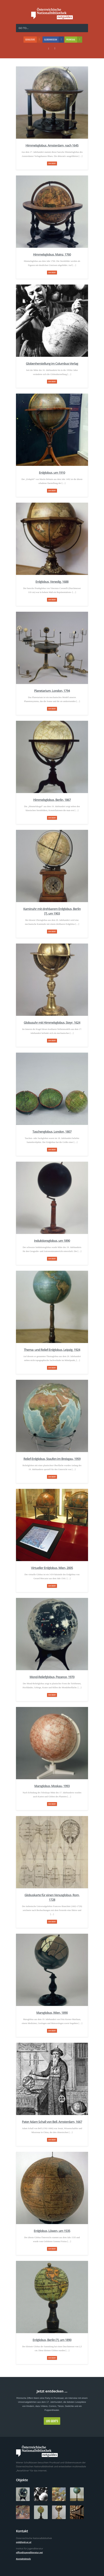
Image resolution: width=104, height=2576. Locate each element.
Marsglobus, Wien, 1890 (52, 2013)
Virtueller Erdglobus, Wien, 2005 (52, 1568)
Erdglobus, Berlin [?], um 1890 (52, 2340)
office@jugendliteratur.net (29, 2552)
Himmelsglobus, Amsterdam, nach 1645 (52, 145)
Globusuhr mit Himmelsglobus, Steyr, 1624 (52, 1022)
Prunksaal (74, 39)
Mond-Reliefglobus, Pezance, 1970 (52, 1677)
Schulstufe (33, 39)
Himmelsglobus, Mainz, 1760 (52, 254)
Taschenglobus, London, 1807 (52, 1131)
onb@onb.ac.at (23, 2542)
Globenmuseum (54, 39)
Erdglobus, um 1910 (52, 472)
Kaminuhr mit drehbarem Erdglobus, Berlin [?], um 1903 (52, 911)
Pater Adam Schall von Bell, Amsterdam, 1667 (52, 2122)
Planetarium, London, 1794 (52, 691)
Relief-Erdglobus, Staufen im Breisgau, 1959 (52, 1459)
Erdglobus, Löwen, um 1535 (52, 2231)
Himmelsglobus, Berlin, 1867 (52, 800)
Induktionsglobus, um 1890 (52, 1241)
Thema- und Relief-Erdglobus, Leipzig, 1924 (52, 1350)
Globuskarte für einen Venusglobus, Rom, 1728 (52, 1897)
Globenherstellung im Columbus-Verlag (52, 363)
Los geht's (52, 2421)
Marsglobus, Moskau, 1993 (52, 1786)
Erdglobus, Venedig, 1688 (52, 582)
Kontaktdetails (23, 2558)
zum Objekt (52, 163)
